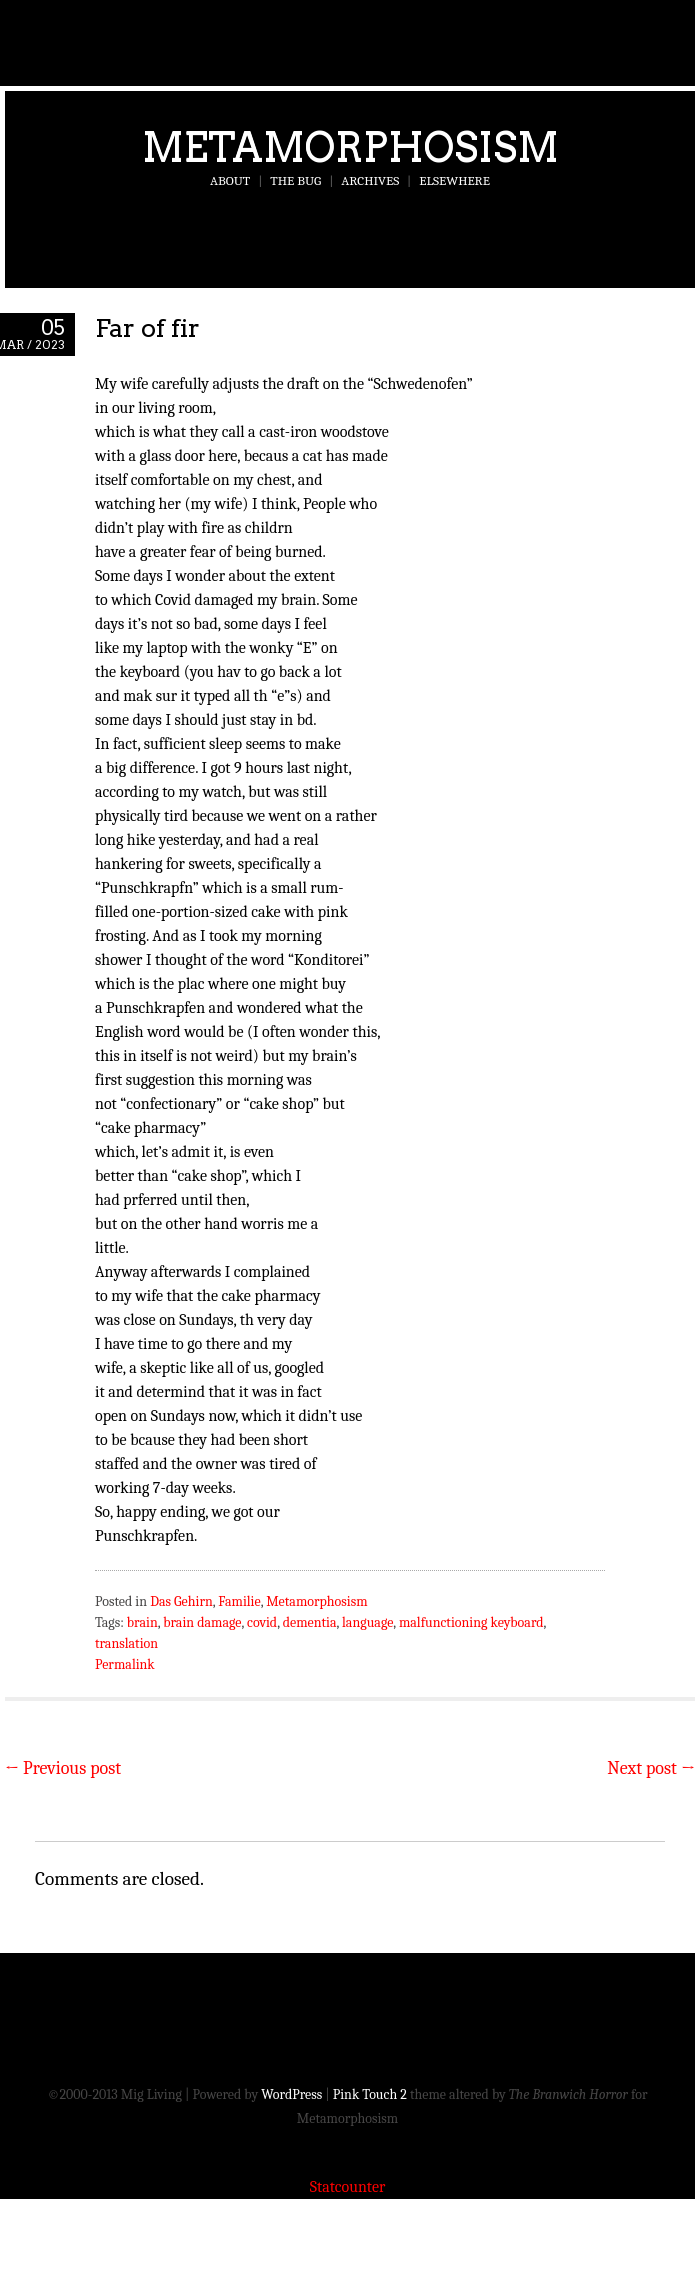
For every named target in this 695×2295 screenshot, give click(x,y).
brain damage (202, 1622)
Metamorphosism (350, 147)
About (230, 180)
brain (142, 1622)
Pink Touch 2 (370, 2094)
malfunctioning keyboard (471, 1622)
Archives (370, 180)
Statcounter (348, 2187)
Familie (239, 1601)
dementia (310, 1622)
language (367, 1622)
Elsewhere (454, 180)
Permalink (125, 1664)
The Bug (295, 180)
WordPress (291, 2094)
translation (126, 1643)
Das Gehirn (181, 1601)
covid (262, 1622)
